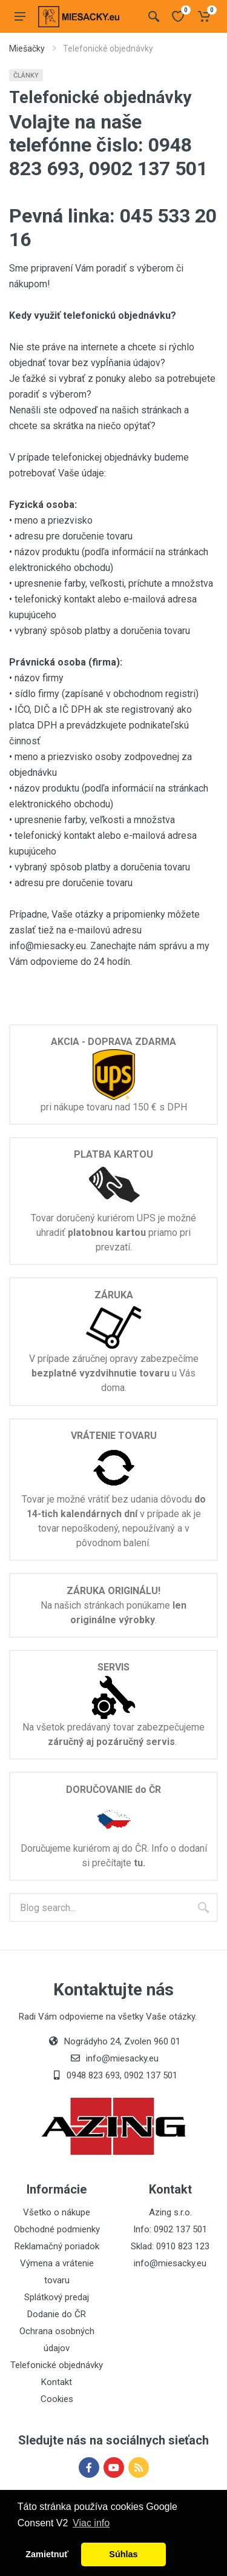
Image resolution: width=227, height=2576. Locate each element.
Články (26, 75)
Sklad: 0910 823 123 (170, 2246)
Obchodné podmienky (57, 2229)
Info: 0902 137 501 (170, 2229)
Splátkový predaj (56, 2297)
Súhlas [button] (123, 2554)
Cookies (57, 2399)
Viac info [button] (91, 2523)
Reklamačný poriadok (57, 2246)
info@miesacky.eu (170, 2263)
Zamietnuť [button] (46, 2554)
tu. (139, 1863)
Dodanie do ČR (56, 2314)
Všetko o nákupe (56, 2212)
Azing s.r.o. (170, 2212)
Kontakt (56, 2382)
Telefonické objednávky (56, 2365)
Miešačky (27, 48)
